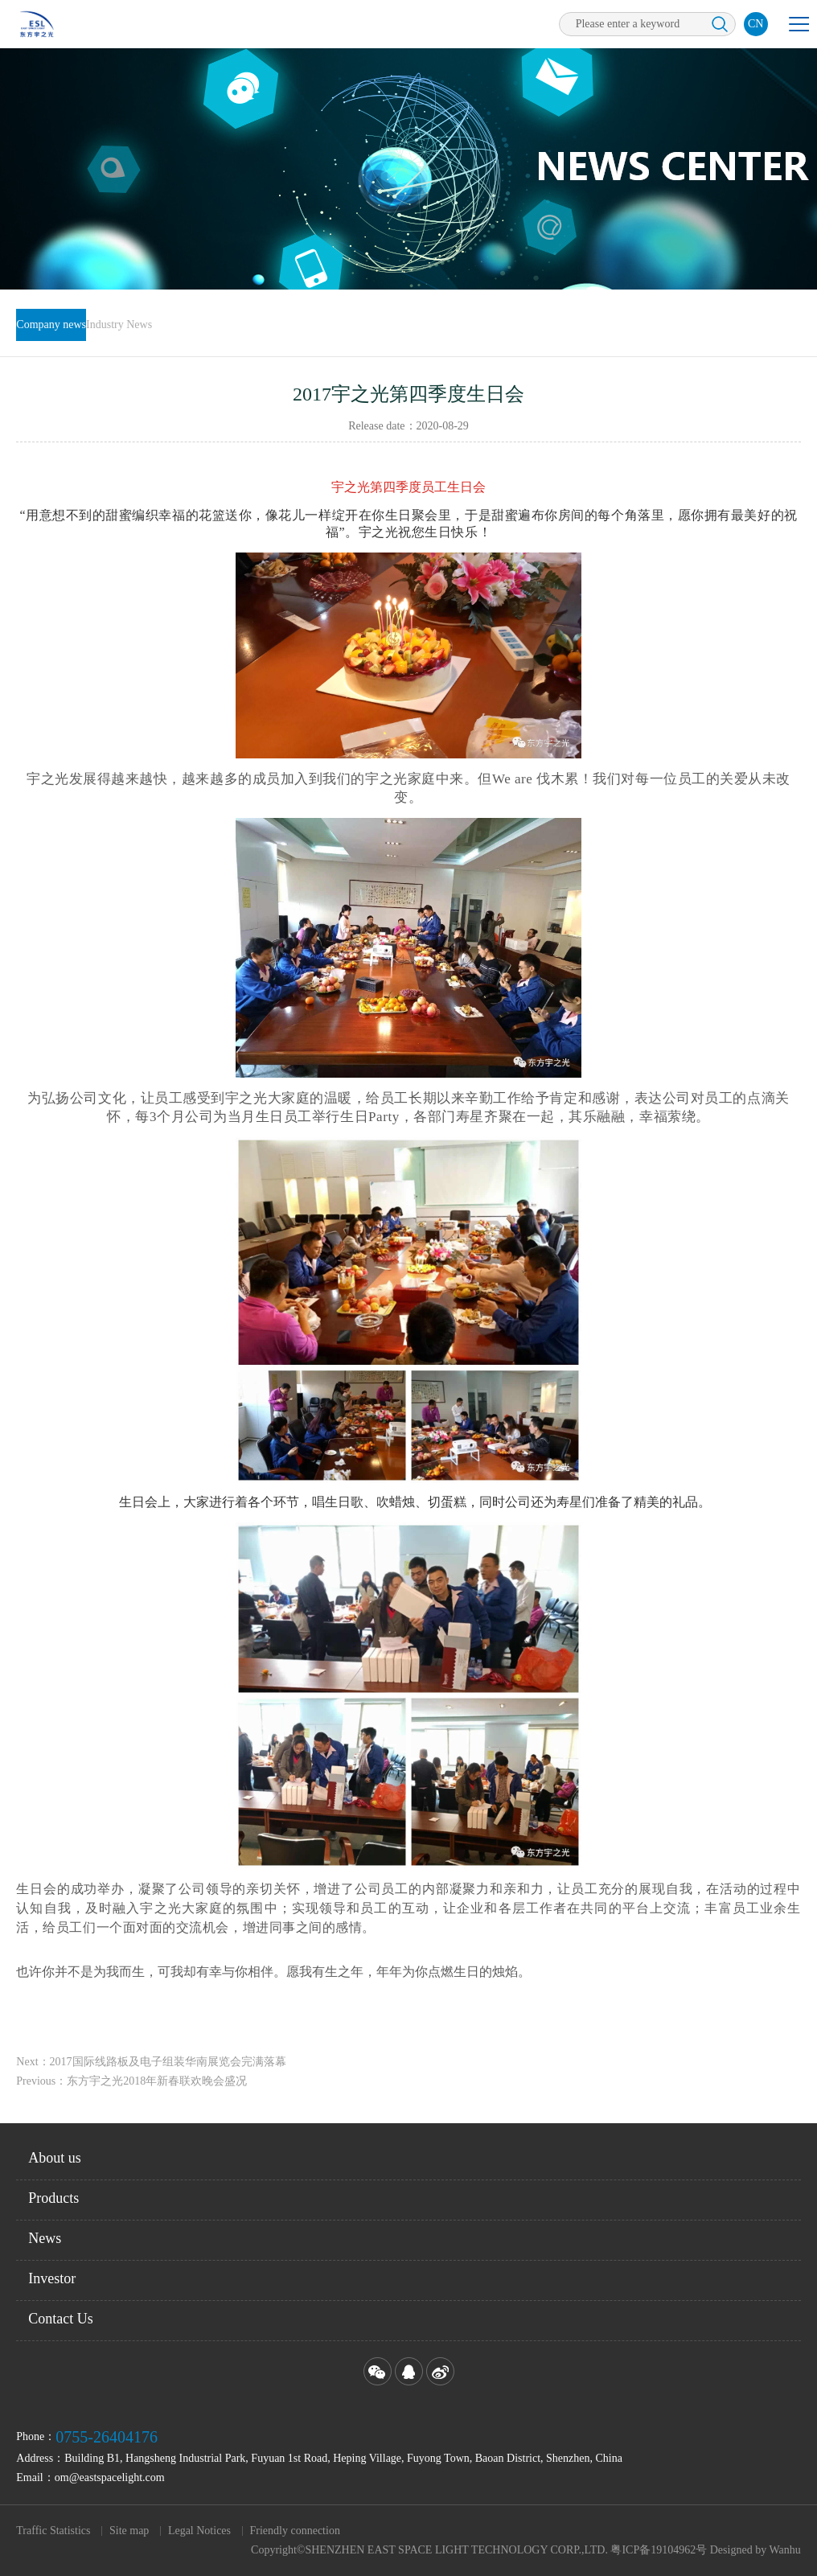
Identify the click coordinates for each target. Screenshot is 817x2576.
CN (755, 24)
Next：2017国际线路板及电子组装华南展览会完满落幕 (150, 2074)
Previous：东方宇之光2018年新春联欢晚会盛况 (131, 2093)
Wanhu (784, 2550)
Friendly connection (295, 2531)
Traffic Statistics (53, 2531)
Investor (52, 2278)
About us (54, 2158)
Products (53, 2198)
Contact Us (60, 2319)
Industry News (119, 324)
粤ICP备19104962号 (658, 2550)
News (44, 2238)
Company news (51, 324)
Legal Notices (199, 2531)
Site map (129, 2531)
